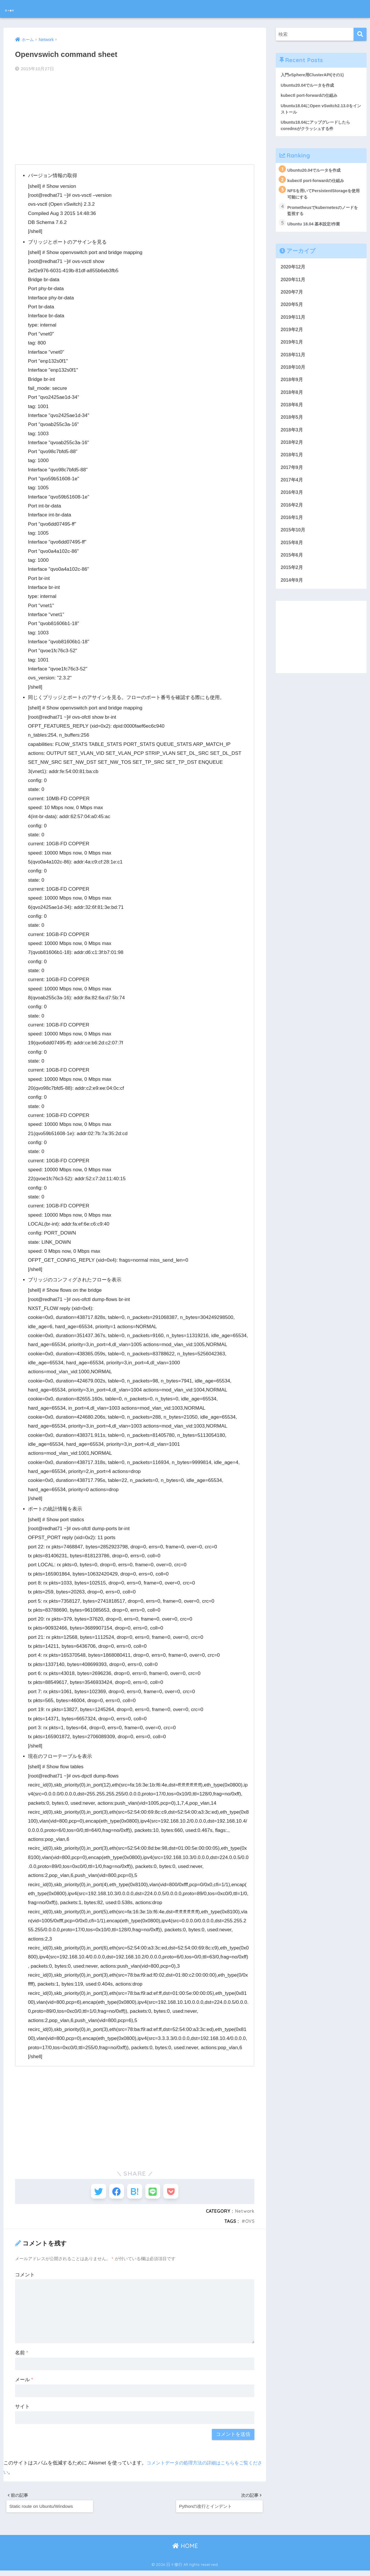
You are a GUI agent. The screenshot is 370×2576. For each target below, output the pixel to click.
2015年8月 (292, 555)
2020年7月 (292, 297)
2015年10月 (294, 542)
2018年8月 (292, 400)
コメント (25, 2278)
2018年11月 (294, 361)
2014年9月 (292, 594)
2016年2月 (292, 516)
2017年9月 (292, 478)
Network (244, 2214)
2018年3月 (292, 439)
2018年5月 (292, 426)
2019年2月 (292, 335)
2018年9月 (292, 387)
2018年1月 (292, 465)
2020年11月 (294, 284)
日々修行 (19, 9)
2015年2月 (292, 581)
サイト (22, 2409)
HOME (185, 2551)
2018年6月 (292, 413)
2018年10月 (294, 374)
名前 (21, 2356)
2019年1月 (292, 348)
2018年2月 (292, 452)
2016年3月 (292, 503)
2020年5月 (292, 310)
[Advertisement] (134, 118)
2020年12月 (294, 271)
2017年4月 (292, 491)
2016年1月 (292, 529)
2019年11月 (294, 322)
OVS (249, 2224)
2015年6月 (292, 568)
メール (24, 2383)
